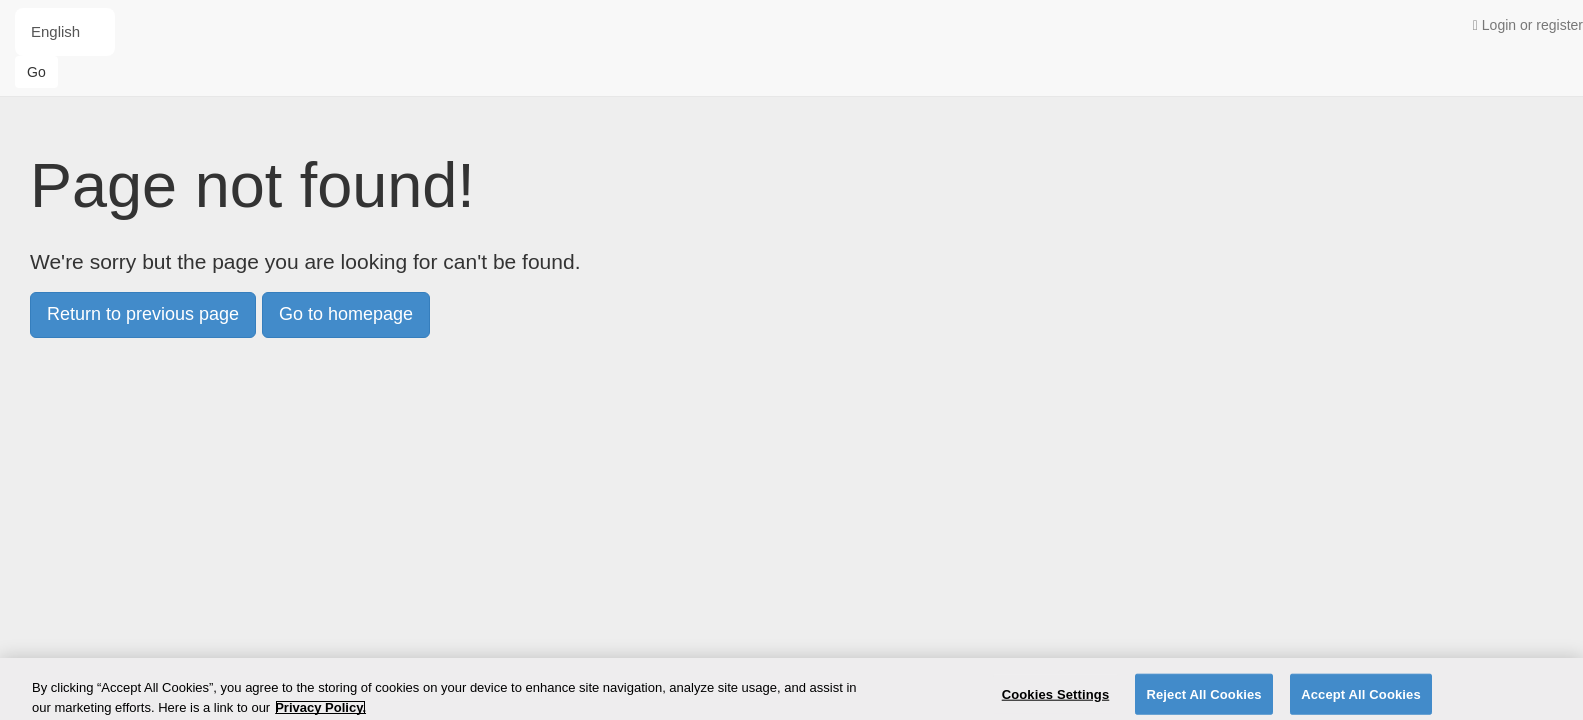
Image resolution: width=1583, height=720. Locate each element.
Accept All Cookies (1361, 698)
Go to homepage (346, 314)
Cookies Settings (1056, 698)
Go (36, 72)
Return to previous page (143, 314)
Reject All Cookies (1203, 698)
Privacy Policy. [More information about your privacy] (320, 711)
